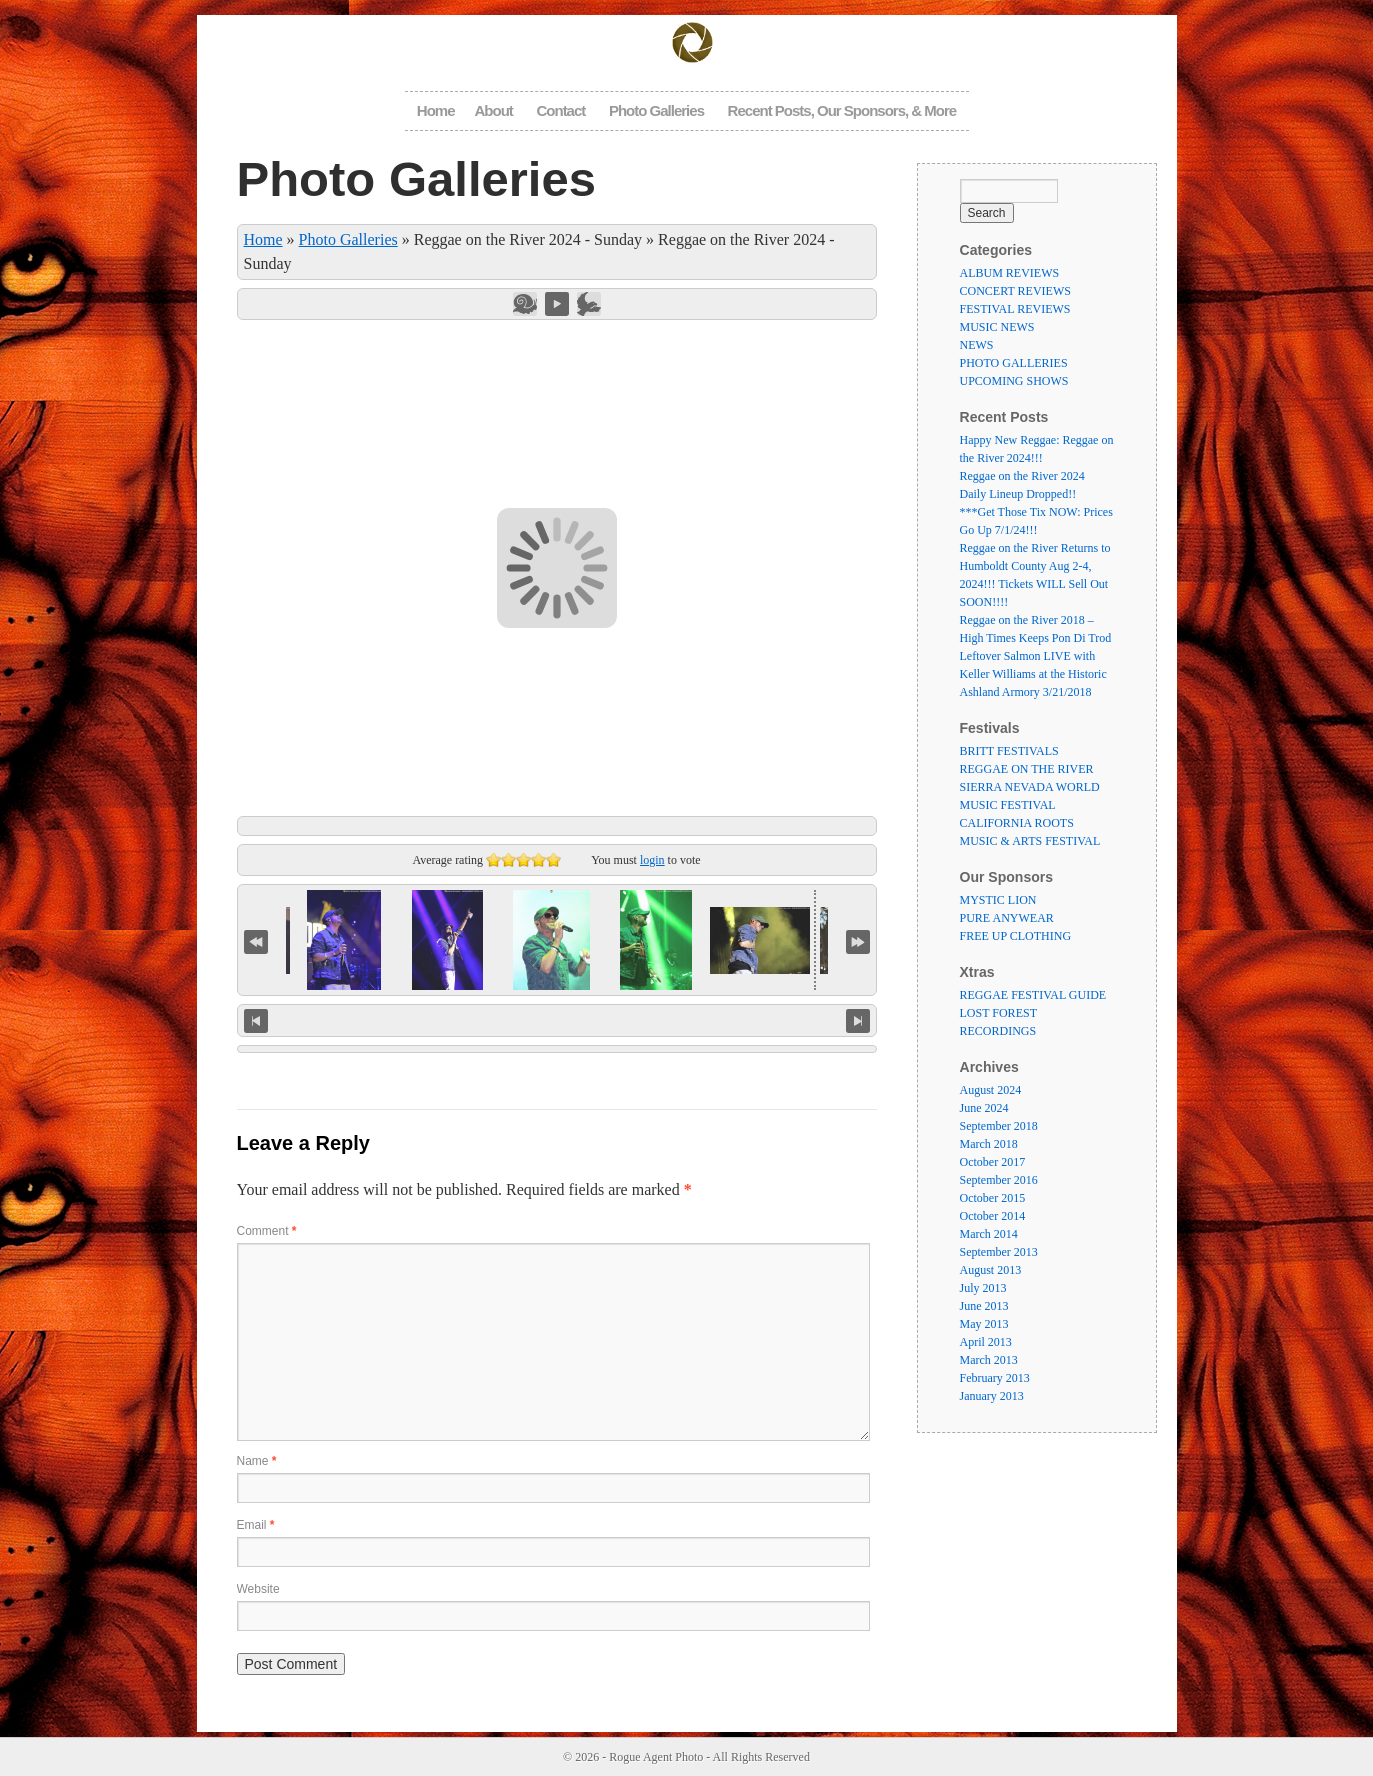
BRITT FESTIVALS (1009, 751)
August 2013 (991, 1270)
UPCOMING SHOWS (1014, 381)
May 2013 (984, 1324)
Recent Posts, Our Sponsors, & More (842, 110)
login (652, 860)
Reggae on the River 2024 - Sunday (528, 239)
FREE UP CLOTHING (1016, 936)
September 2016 (999, 1180)
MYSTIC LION (998, 900)
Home (436, 110)
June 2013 (984, 1306)
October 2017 (993, 1162)
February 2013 (995, 1378)
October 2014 (993, 1216)
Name (257, 1461)
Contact (560, 110)
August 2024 (991, 1090)
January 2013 (992, 1396)
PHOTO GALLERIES (1014, 363)
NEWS (977, 345)
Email (256, 1525)
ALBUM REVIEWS (1010, 273)
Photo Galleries (656, 110)
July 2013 (983, 1288)
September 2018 (999, 1126)
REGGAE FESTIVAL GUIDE (1033, 995)
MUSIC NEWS (997, 327)
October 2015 (993, 1198)
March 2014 (989, 1234)
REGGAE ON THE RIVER (1027, 769)
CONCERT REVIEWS (1015, 291)
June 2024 (984, 1108)
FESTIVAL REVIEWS (1015, 309)
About (494, 110)
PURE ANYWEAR (1007, 918)
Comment (267, 1231)
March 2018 (989, 1144)
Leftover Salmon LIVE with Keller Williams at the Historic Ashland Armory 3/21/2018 (1033, 674)
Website (258, 1589)
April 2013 (986, 1342)
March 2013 (989, 1360)
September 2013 (999, 1252)
